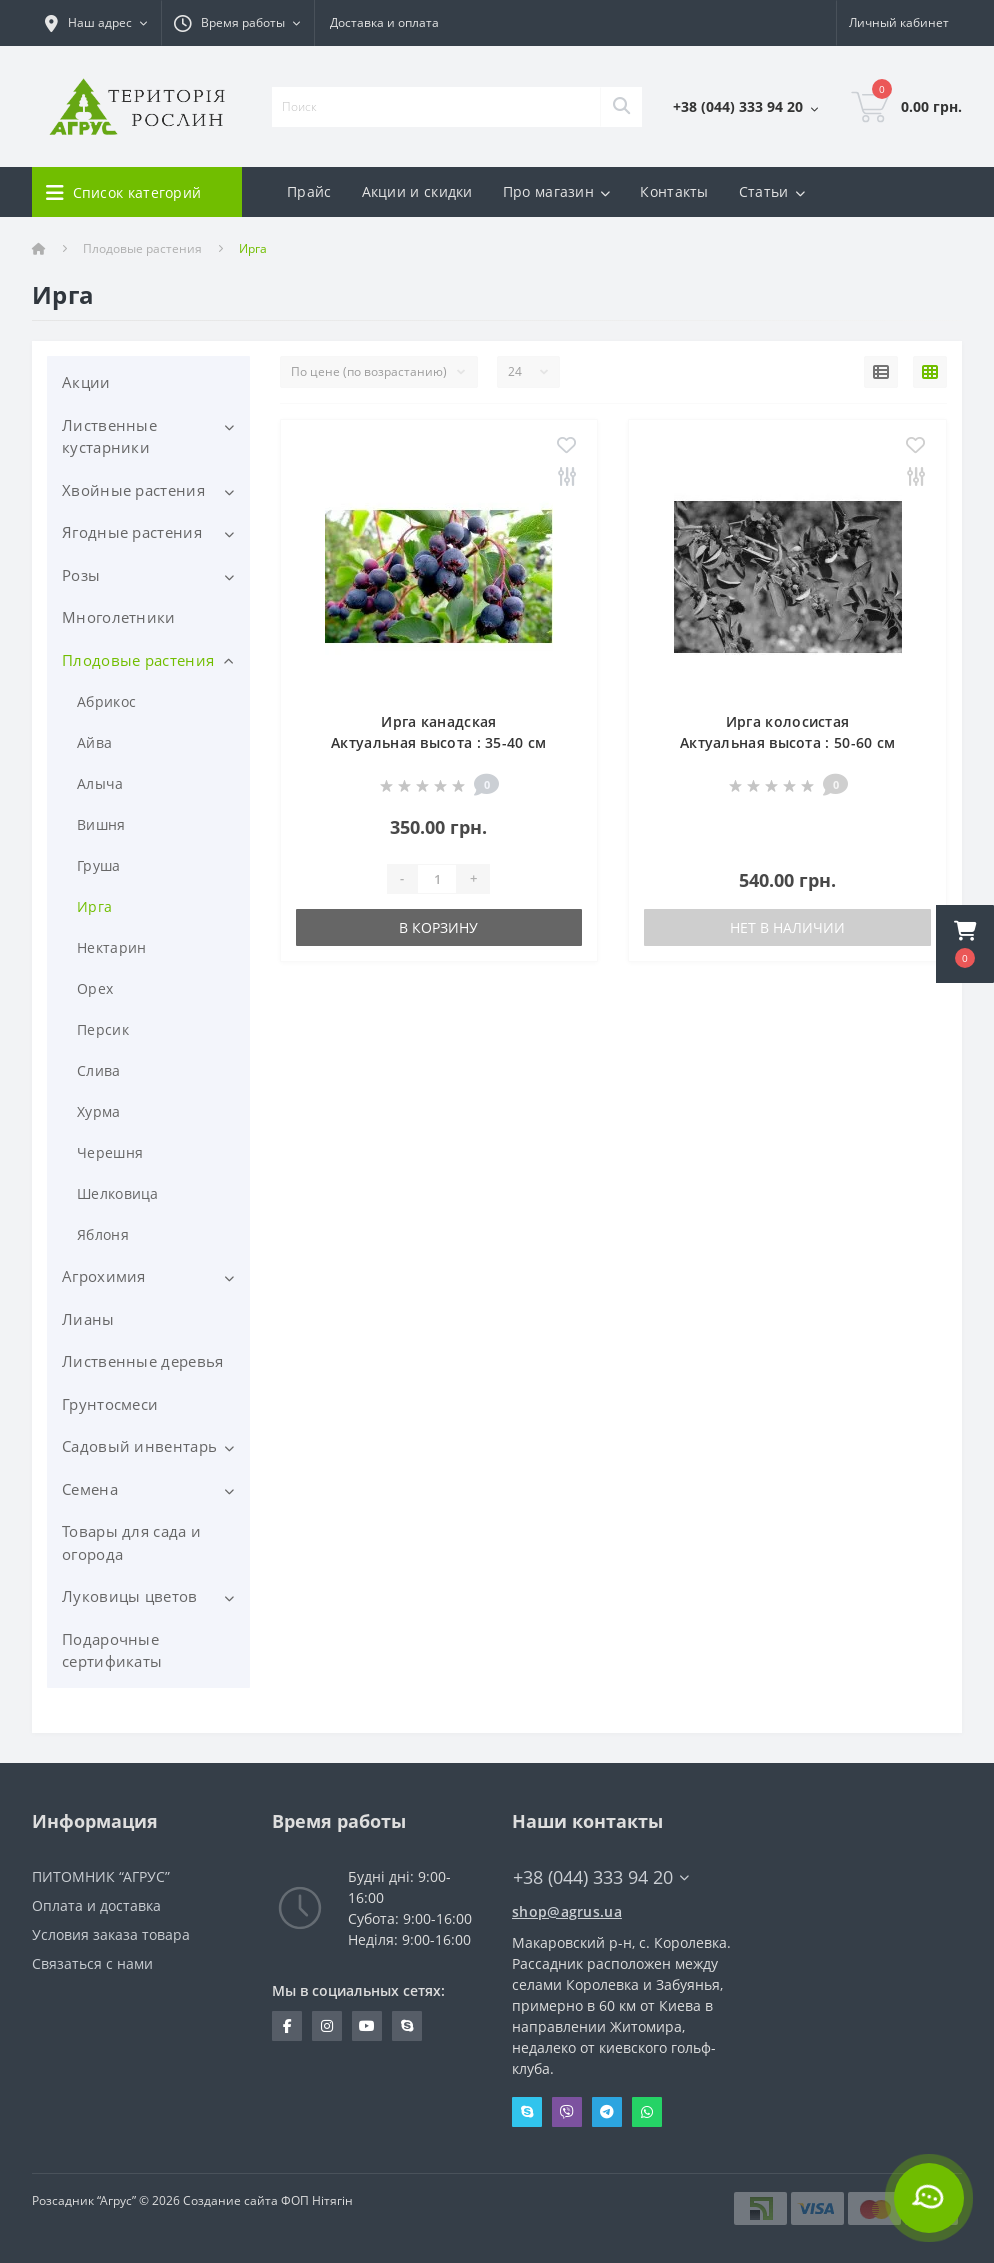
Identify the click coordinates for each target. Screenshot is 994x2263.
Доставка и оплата (384, 22)
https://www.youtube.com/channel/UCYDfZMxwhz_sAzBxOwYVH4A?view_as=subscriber (367, 2026)
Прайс (309, 191)
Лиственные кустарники (109, 436)
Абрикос (106, 701)
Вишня (101, 824)
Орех (95, 988)
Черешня (110, 1152)
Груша (99, 865)
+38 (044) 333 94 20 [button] (601, 1877)
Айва (94, 742)
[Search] (621, 107)
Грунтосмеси (110, 1404)
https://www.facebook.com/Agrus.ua (287, 2026)
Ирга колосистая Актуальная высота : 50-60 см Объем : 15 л (787, 742)
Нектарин (111, 947)
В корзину (438, 927)
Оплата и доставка (96, 1905)
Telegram (607, 2112)
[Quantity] (437, 879)
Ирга (94, 906)
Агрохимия (104, 1276)
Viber (567, 2112)
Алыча (100, 783)
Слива (99, 1070)
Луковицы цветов (130, 1596)
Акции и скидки (417, 191)
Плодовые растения (142, 248)
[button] (965, 944)
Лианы (88, 1319)
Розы (81, 575)
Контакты (674, 191)
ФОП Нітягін (315, 2200)
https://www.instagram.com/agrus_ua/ (327, 2026)
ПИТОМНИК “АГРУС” (101, 1876)
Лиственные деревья (142, 1361)
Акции (86, 382)
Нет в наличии (787, 927)
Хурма (99, 1111)
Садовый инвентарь (139, 1446)
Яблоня (103, 1234)
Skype (527, 2112)
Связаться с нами (92, 1963)
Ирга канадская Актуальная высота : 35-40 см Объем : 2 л (438, 742)
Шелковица (118, 1193)
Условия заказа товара (111, 1934)
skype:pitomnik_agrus (407, 2026)
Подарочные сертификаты (112, 1650)
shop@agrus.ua (567, 1911)
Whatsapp (647, 2112)
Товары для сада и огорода (131, 1542)
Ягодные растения (132, 532)
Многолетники (119, 617)
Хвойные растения (133, 490)
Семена (90, 1489)
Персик (103, 1029)
